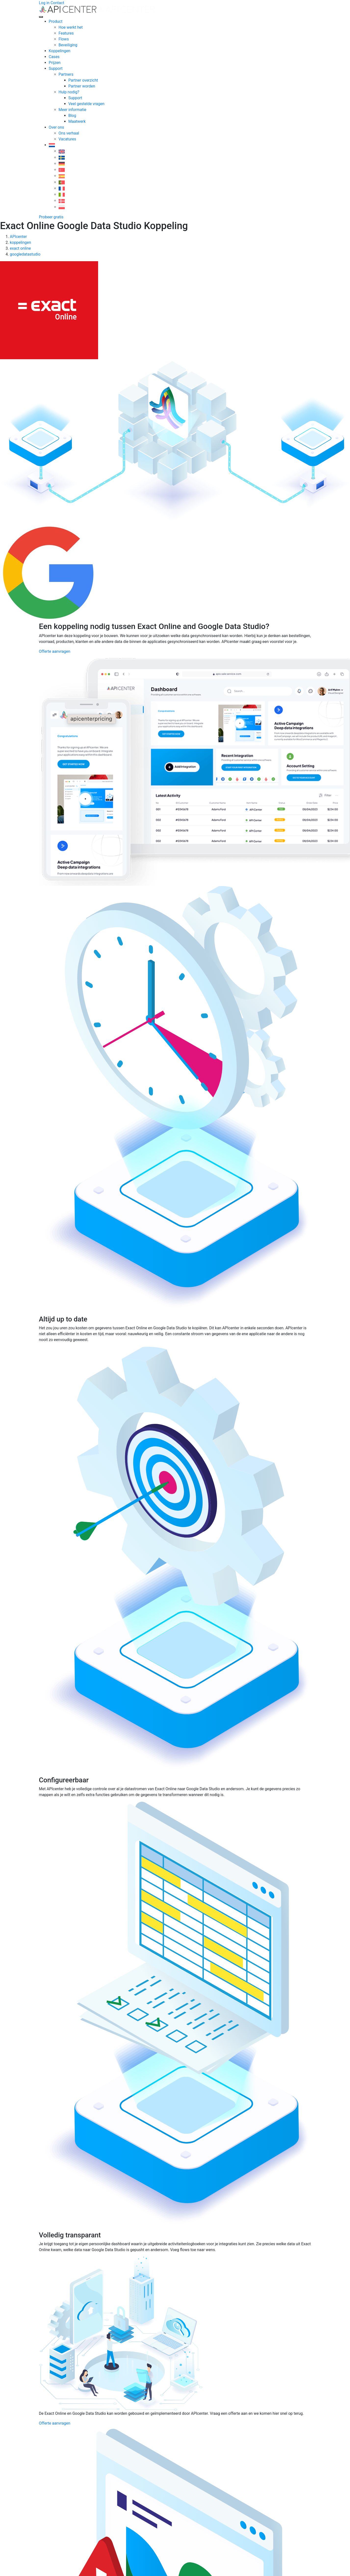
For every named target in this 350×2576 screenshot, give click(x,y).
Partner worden (81, 86)
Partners (66, 74)
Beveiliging (68, 45)
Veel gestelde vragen (86, 103)
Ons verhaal (69, 133)
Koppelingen (59, 51)
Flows (64, 39)
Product (56, 21)
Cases (54, 56)
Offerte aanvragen (54, 651)
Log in (44, 2)
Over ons (56, 127)
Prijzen (55, 62)
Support (56, 68)
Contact (57, 2)
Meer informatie (73, 109)
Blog (72, 115)
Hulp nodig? (69, 92)
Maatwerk (77, 121)
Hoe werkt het (71, 27)
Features (66, 33)
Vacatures (67, 139)
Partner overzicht (83, 80)
